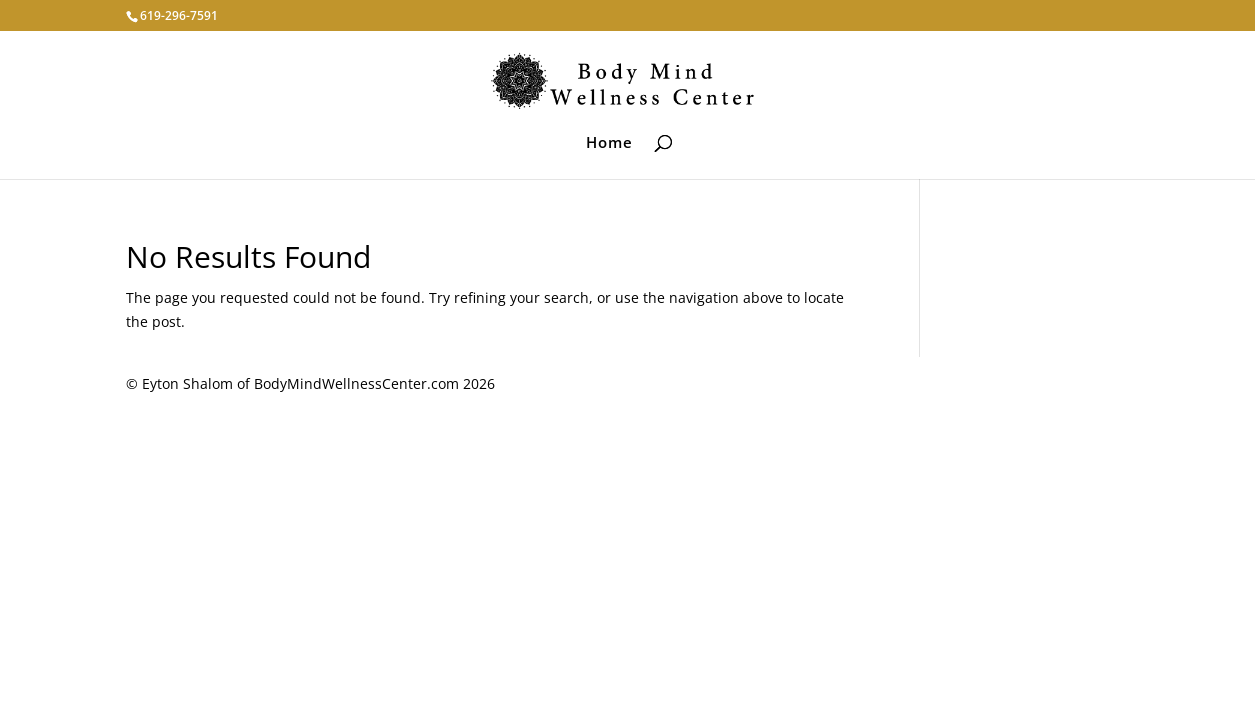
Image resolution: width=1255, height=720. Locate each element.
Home (609, 143)
